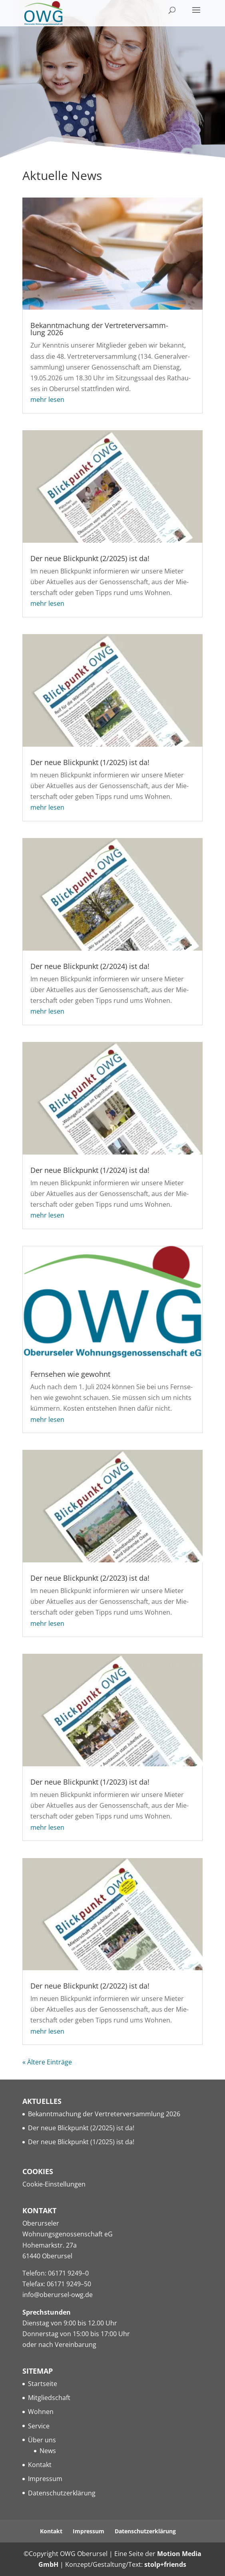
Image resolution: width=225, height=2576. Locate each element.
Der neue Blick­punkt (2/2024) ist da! (89, 966)
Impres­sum (45, 2478)
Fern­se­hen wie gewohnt (70, 1374)
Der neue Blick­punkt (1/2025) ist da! (89, 762)
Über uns (42, 2440)
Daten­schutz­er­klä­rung (62, 2493)
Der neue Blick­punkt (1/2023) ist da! (89, 1782)
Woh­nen (41, 2411)
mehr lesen (47, 399)
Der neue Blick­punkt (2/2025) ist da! (89, 558)
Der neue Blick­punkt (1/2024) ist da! (89, 1170)
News (48, 2450)
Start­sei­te (42, 2383)
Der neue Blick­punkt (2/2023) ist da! (89, 1578)
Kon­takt (40, 2464)
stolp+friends (165, 2564)
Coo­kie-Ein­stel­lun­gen (54, 2184)
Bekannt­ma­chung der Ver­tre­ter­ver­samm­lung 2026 (99, 328)
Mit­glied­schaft (49, 2397)
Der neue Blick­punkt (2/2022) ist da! (89, 1986)
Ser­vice (39, 2426)
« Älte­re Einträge (47, 2062)
